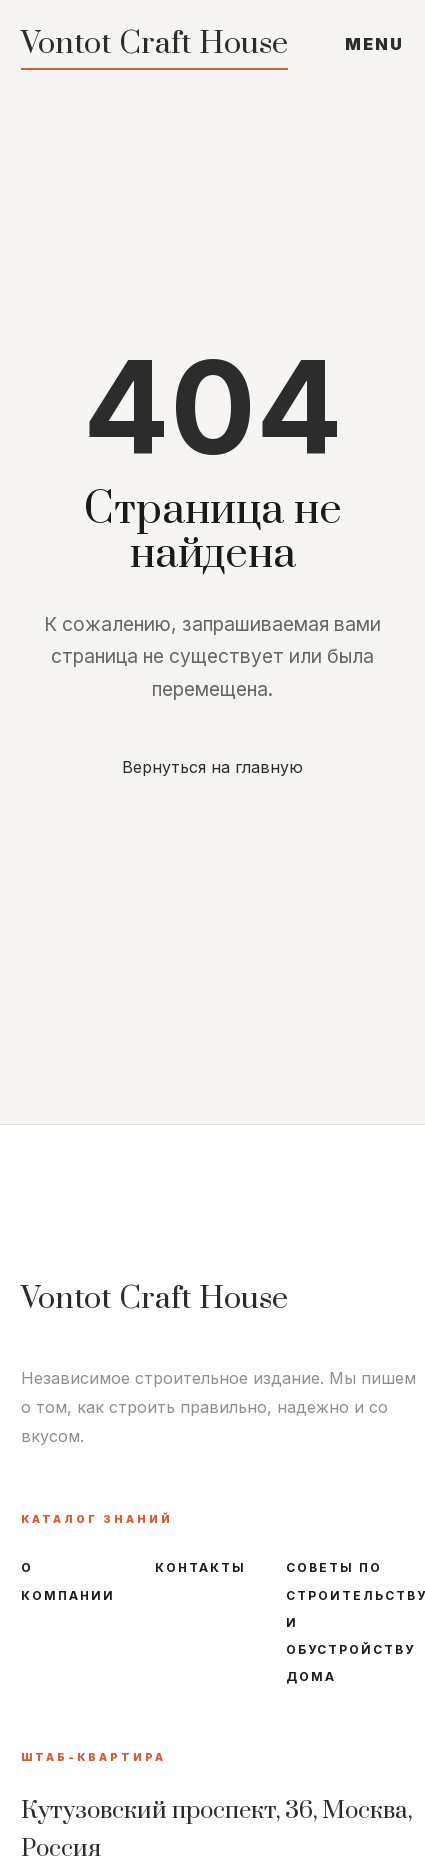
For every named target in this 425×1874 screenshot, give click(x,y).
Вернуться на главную (212, 767)
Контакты (200, 1567)
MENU (374, 44)
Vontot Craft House (154, 43)
